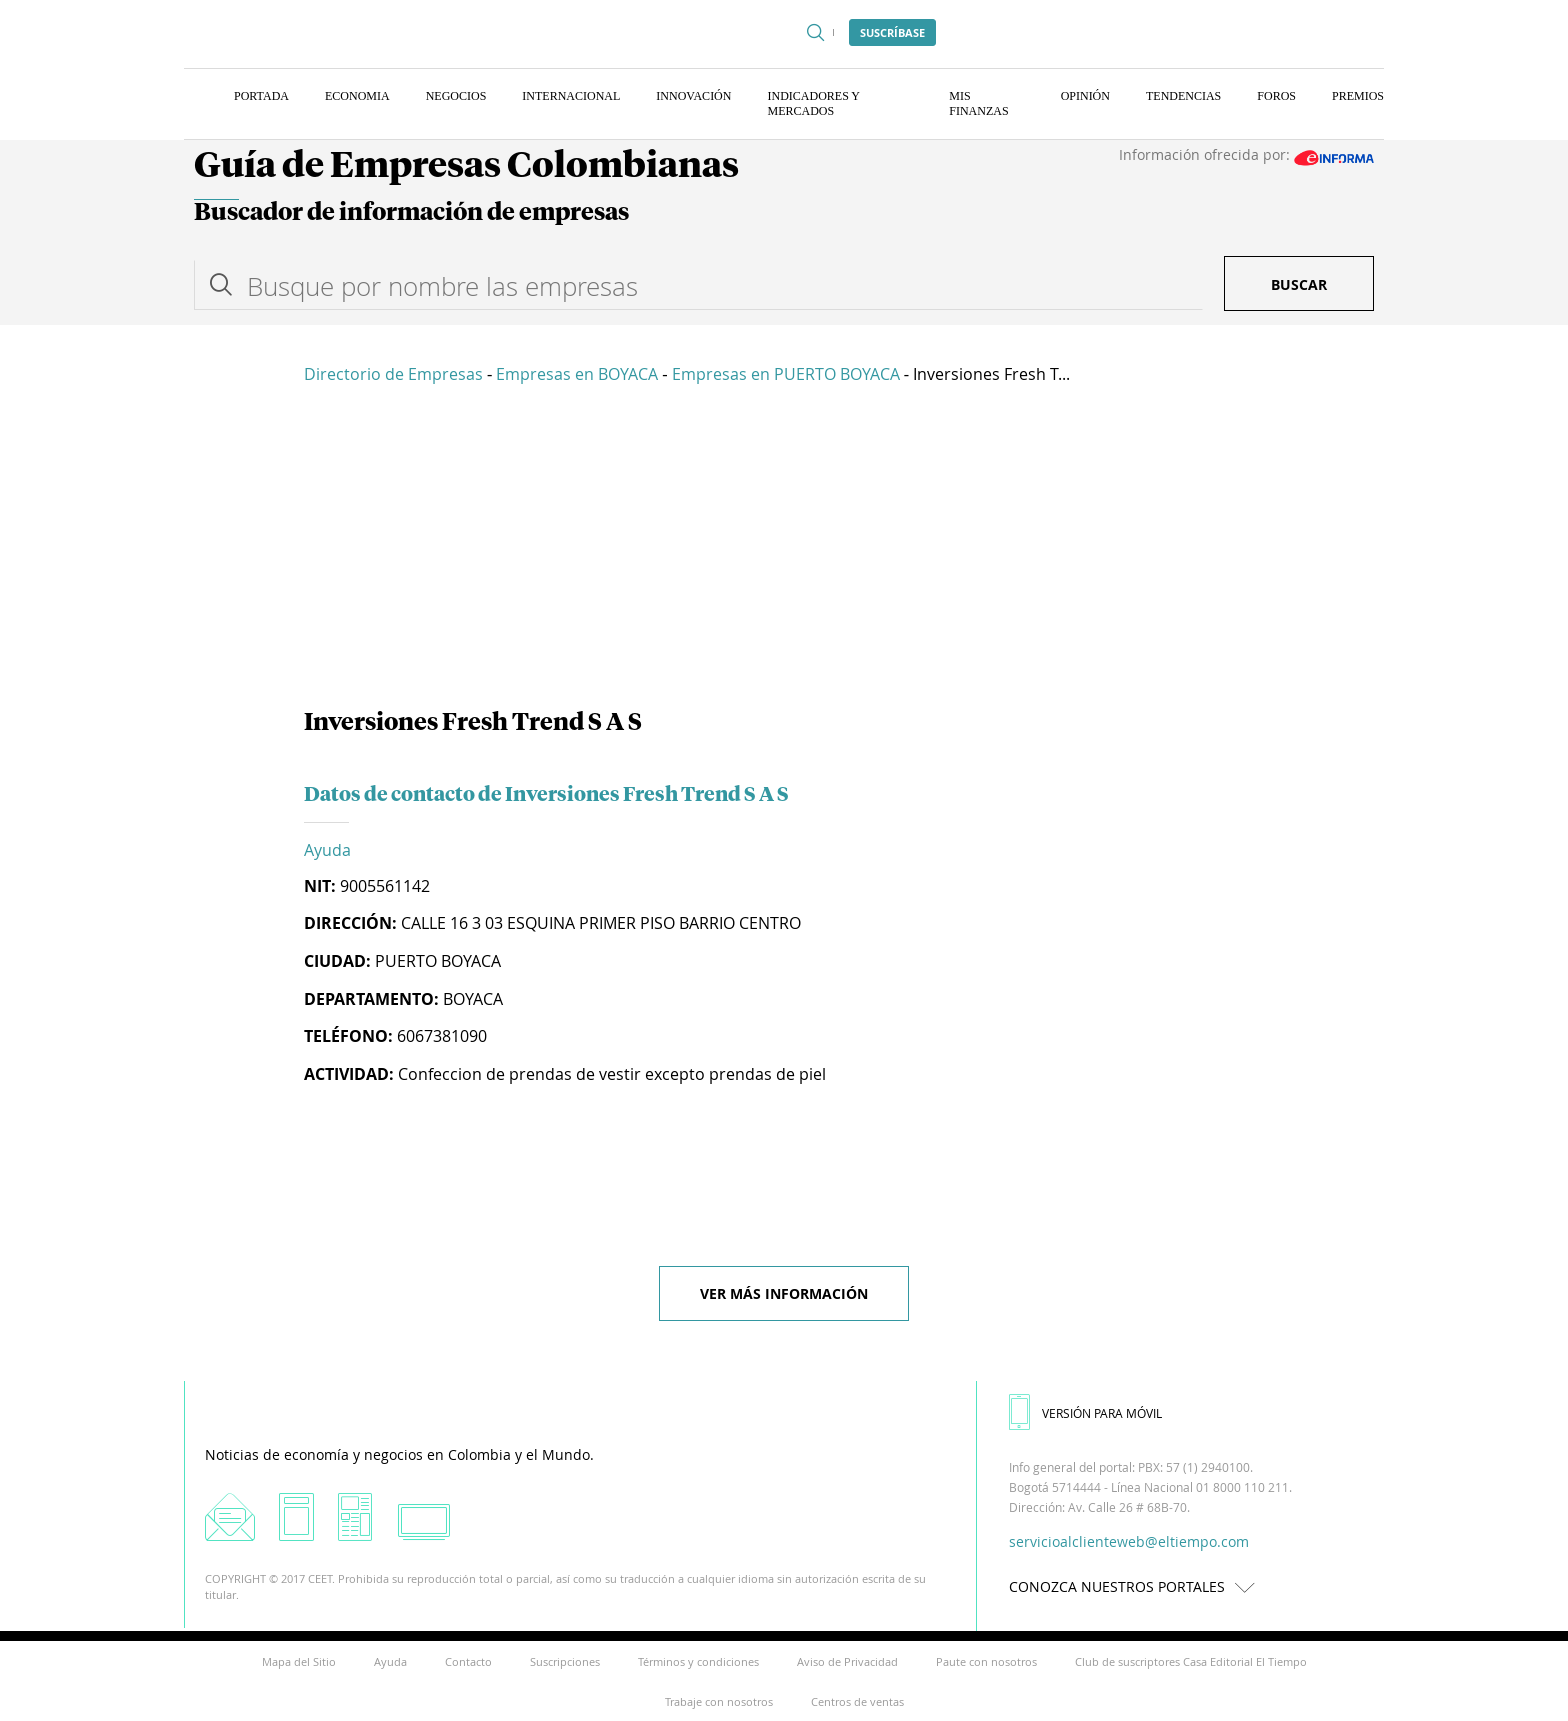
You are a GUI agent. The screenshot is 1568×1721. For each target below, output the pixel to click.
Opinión (1085, 96)
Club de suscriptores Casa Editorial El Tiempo (1191, 1661)
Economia (357, 96)
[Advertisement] (784, 550)
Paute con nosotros (986, 1661)
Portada (261, 96)
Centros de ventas (857, 1701)
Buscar (1299, 284)
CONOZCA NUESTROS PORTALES (1137, 1586)
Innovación (693, 96)
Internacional (571, 96)
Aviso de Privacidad (847, 1661)
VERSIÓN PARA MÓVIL (1085, 1413)
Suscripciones (565, 1661)
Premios (1358, 96)
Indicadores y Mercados (813, 103)
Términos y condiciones (698, 1661)
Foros (1276, 96)
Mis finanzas (978, 103)
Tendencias (1183, 96)
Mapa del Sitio (299, 1661)
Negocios (456, 96)
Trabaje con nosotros (719, 1701)
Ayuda (327, 850)
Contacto (468, 1661)
